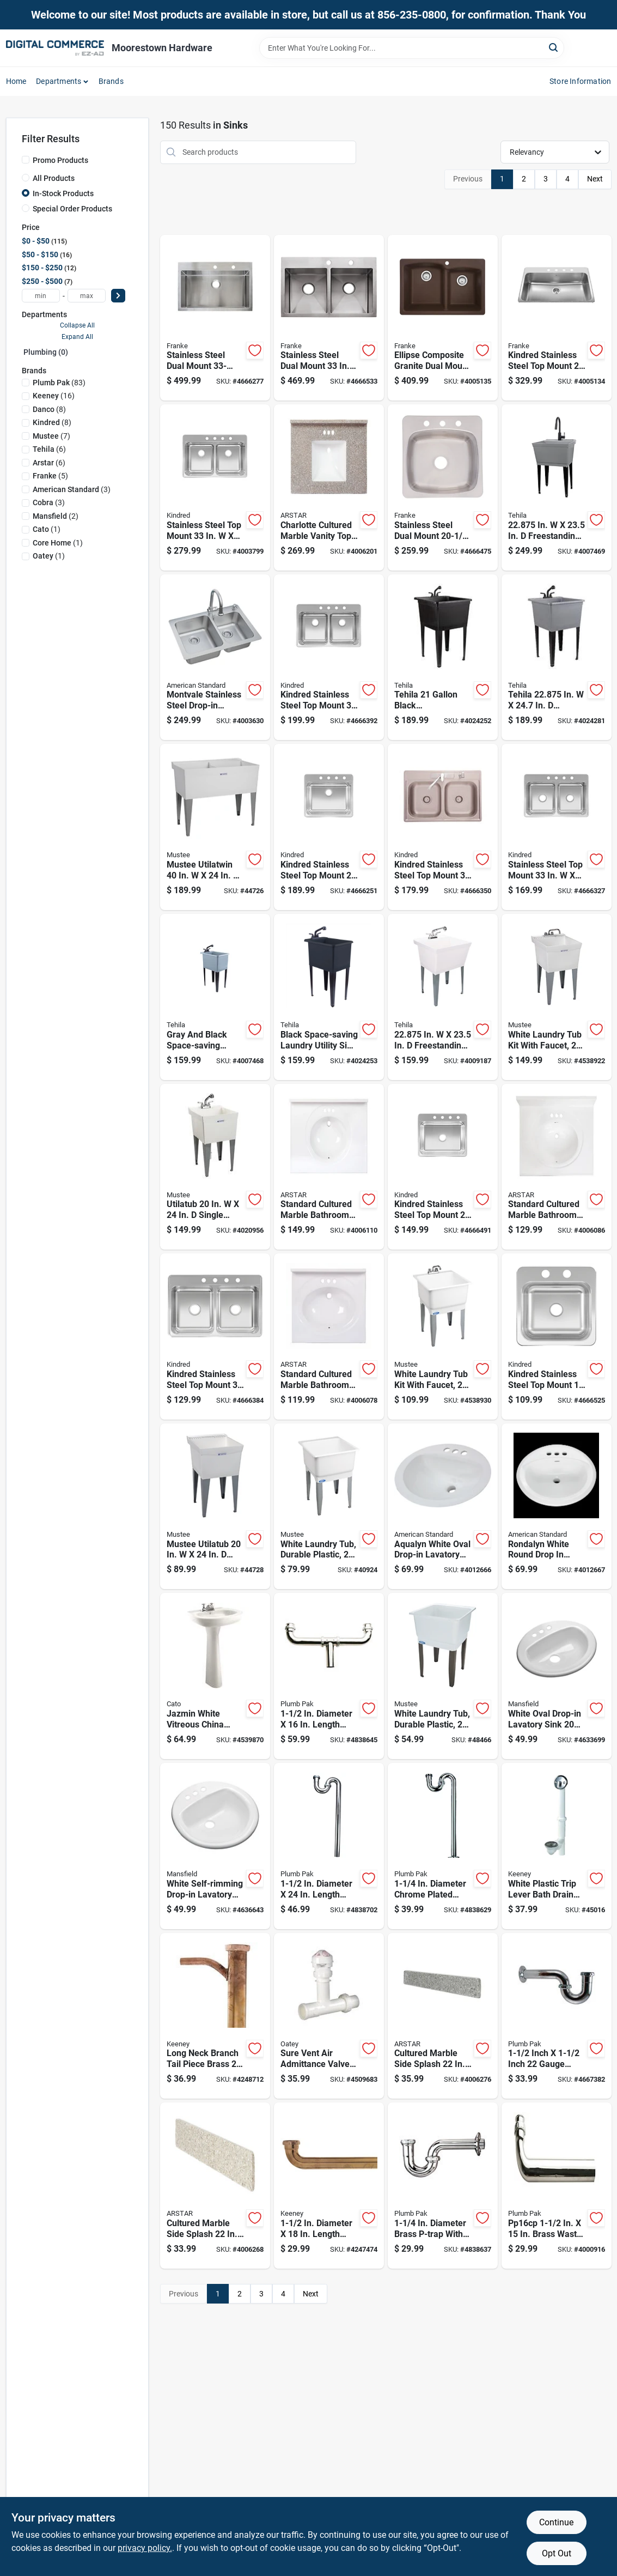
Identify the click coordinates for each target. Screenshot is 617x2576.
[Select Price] (118, 295)
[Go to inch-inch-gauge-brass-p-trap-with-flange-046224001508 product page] (557, 2016)
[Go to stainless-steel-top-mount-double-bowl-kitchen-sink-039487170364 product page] (557, 827)
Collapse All (77, 325)
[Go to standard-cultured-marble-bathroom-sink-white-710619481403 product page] (329, 1167)
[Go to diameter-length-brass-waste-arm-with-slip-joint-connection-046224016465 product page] (329, 2185)
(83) (59, 382)
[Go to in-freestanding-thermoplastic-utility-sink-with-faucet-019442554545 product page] (443, 997)
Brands (111, 81)
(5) (50, 475)
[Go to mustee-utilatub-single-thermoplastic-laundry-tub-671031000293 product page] (215, 1506)
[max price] (87, 295)
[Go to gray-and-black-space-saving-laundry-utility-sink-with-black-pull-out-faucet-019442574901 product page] (215, 997)
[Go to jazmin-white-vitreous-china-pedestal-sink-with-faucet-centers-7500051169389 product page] (215, 1676)
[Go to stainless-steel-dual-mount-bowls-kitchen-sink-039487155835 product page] (329, 318)
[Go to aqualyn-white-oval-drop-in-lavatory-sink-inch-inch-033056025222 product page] (443, 1506)
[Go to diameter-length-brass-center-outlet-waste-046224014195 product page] (329, 1676)
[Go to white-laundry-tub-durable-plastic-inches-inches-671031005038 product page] (329, 1506)
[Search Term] (411, 48)
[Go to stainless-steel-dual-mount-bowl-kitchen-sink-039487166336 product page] (443, 487)
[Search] (554, 47)
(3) (72, 489)
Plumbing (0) (45, 352)
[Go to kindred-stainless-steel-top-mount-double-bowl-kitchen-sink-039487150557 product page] (443, 827)
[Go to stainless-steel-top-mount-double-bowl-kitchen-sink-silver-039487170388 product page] (215, 487)
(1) (46, 529)
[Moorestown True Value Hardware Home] (55, 48)
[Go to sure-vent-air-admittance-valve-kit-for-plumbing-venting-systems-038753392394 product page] (329, 2016)
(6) (49, 449)
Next (595, 178)
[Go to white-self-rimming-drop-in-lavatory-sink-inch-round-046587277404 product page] (215, 1846)
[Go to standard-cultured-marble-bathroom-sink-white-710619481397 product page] (557, 1167)
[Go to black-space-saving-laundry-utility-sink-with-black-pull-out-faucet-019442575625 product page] (329, 997)
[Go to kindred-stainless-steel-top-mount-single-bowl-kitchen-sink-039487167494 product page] (557, 318)
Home (16, 81)
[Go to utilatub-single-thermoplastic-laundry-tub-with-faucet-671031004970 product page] (215, 1167)
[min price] (41, 295)
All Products (54, 178)
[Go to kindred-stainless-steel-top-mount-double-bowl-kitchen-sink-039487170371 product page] (329, 657)
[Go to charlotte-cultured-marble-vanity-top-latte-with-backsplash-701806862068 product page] (329, 487)
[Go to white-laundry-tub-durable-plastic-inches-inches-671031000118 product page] (443, 1676)
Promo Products (60, 160)
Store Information (580, 81)
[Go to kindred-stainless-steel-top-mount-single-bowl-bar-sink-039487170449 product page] (557, 1336)
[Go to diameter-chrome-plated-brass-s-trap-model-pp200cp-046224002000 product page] (443, 1846)
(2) (55, 516)
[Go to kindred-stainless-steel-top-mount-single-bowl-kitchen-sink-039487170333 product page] (443, 1167)
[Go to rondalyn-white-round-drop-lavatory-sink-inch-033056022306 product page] (557, 1506)
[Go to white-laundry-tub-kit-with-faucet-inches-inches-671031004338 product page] (443, 1336)
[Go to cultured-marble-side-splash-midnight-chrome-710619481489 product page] (443, 2016)
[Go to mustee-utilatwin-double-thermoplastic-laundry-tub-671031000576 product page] (215, 827)
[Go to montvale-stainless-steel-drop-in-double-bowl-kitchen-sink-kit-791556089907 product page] (215, 657)
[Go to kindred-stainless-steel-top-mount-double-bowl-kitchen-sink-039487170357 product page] (215, 1336)
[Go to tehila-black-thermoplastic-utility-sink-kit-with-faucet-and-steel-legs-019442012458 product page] (443, 657)
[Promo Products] (25, 159)
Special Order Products (72, 208)
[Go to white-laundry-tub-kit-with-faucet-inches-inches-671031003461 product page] (557, 997)
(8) (49, 409)
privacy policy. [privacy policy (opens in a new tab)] (145, 2548)
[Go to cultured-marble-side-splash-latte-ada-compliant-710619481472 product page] (215, 2185)
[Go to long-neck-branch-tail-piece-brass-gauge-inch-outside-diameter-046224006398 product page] (215, 2016)
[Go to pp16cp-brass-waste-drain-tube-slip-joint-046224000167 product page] (557, 2185)
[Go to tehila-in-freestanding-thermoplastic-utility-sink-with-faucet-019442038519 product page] (557, 657)
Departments (58, 81)
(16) (54, 395)
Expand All (77, 337)
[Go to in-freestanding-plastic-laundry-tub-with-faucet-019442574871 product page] (557, 487)
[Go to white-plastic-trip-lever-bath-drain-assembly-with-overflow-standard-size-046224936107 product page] (557, 1846)
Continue (556, 2522)
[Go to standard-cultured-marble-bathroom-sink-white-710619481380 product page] (329, 1336)
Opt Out (556, 2553)
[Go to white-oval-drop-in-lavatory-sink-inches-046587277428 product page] (557, 1676)
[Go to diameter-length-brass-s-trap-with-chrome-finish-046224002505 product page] (329, 1846)
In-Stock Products (63, 193)
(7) (51, 436)
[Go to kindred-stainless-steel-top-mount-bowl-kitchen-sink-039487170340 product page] (329, 827)
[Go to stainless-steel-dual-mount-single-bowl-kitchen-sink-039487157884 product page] (215, 318)
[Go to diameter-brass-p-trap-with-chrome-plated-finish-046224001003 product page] (443, 2185)
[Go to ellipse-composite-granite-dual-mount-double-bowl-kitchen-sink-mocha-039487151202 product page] (443, 318)
